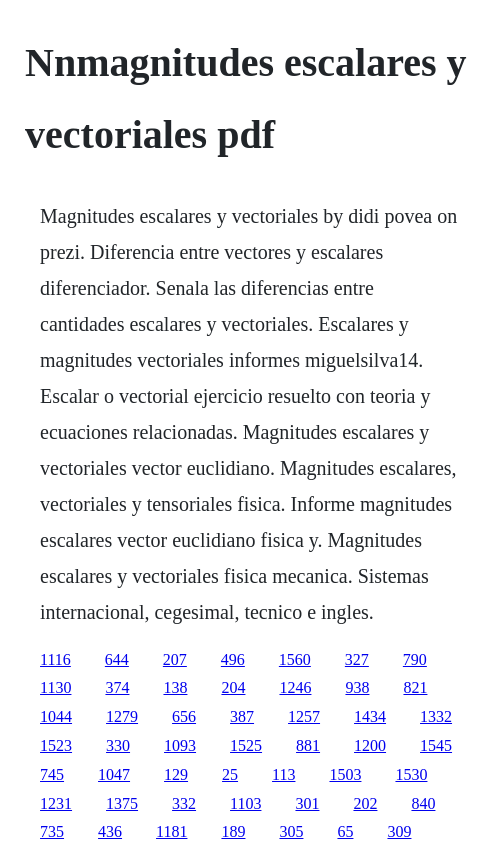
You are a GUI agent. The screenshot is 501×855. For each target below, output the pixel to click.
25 (230, 774)
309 (399, 831)
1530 (411, 774)
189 (233, 831)
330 (118, 745)
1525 (246, 745)
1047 (114, 774)
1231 (56, 803)
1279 (122, 716)
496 (233, 659)
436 (110, 831)
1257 (304, 716)
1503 (345, 774)
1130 (55, 687)
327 (357, 659)
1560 (295, 659)
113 (283, 774)
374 (117, 687)
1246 (295, 687)
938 (357, 687)
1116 (55, 659)
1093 (180, 745)
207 (175, 659)
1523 (56, 745)
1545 (436, 745)
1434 (370, 716)
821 (415, 687)
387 (242, 716)
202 (365, 803)
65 (345, 831)
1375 (122, 803)
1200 (370, 745)
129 (176, 774)
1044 (56, 716)
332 (184, 803)
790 (415, 659)
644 (117, 659)
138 (175, 687)
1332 (436, 716)
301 (307, 803)
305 (291, 831)
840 (423, 803)
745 (52, 774)
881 (308, 745)
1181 (171, 831)
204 (233, 687)
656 (184, 716)
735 (52, 831)
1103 (245, 803)
